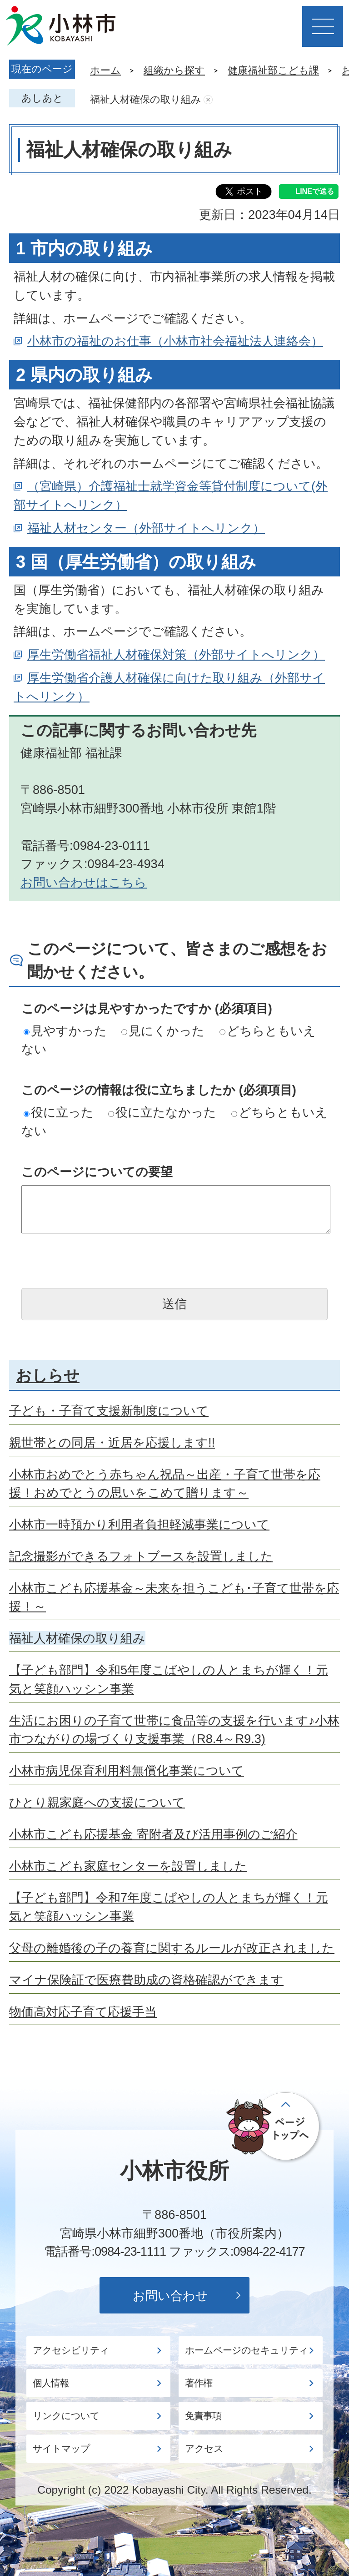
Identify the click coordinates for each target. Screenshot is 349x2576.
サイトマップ (61, 2448)
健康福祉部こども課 (273, 70)
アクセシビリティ (71, 2350)
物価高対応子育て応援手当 (83, 2012)
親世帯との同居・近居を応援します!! (112, 1442)
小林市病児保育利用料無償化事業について (126, 1770)
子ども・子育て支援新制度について (109, 1411)
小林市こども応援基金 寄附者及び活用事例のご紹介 (153, 1834)
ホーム (105, 70)
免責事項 (203, 2415)
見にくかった (162, 1031)
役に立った (59, 1112)
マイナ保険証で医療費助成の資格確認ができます (146, 1980)
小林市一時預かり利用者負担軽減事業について (139, 1524)
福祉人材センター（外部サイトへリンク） (146, 528)
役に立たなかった (162, 1112)
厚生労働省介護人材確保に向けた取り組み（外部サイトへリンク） (169, 687)
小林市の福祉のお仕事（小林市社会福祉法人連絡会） (175, 341)
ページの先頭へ (274, 2127)
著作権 (198, 2383)
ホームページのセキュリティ (246, 2350)
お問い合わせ (170, 2295)
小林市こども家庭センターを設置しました (128, 1866)
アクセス (204, 2448)
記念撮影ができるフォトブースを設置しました (141, 1556)
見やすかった (65, 1031)
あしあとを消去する (208, 99)
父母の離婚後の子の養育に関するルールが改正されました (171, 1948)
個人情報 (51, 2383)
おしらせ (48, 1375)
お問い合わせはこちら (83, 882)
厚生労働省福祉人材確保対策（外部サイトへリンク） (176, 654)
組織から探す (174, 70)
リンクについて (66, 2415)
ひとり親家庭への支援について (97, 1802)
